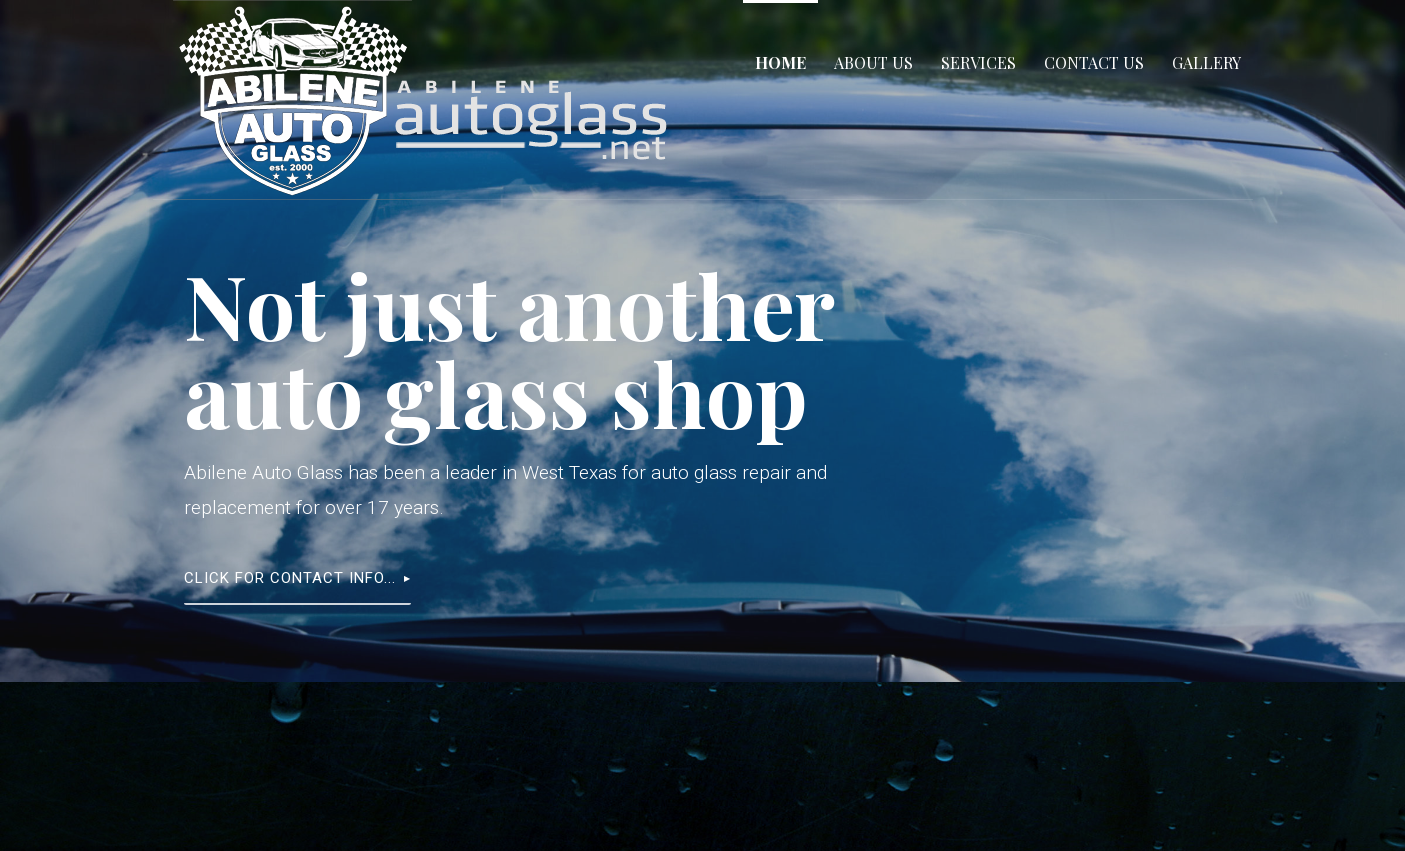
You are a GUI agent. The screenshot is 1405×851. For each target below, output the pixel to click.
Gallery (1206, 62)
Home (780, 62)
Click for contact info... (290, 578)
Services (978, 62)
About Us (873, 62)
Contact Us (1094, 62)
